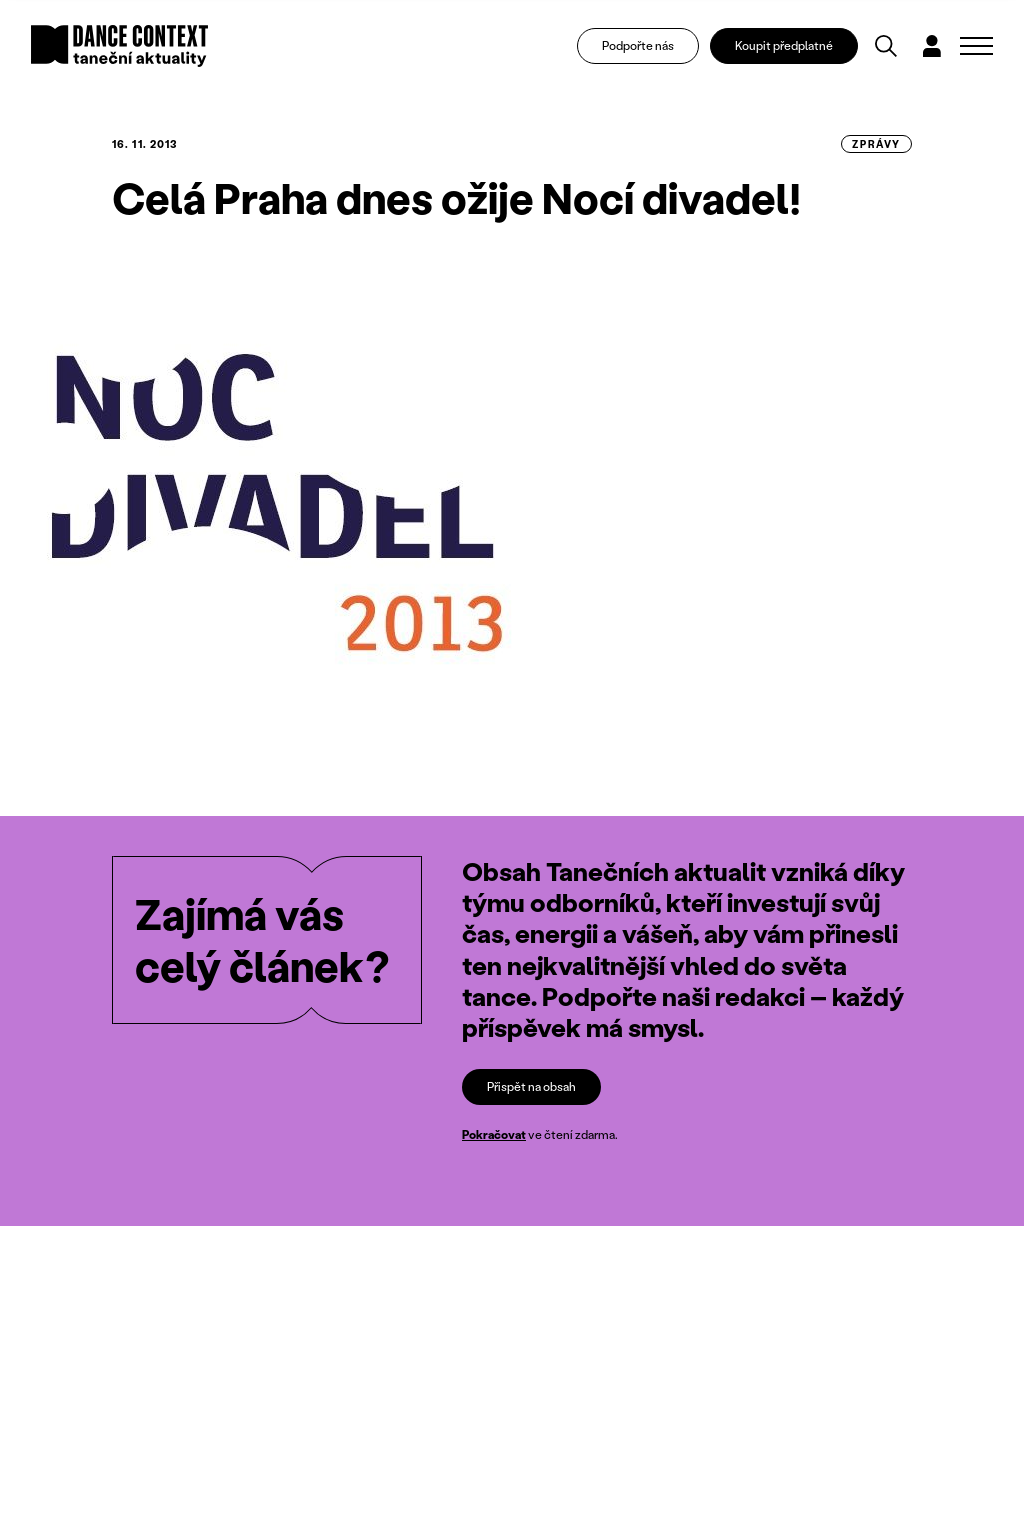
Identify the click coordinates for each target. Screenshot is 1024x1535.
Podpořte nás (638, 45)
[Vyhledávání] (886, 46)
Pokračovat (494, 1134)
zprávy (876, 144)
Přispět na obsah (531, 1086)
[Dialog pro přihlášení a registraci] (932, 46)
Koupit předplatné (784, 45)
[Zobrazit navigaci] (976, 46)
